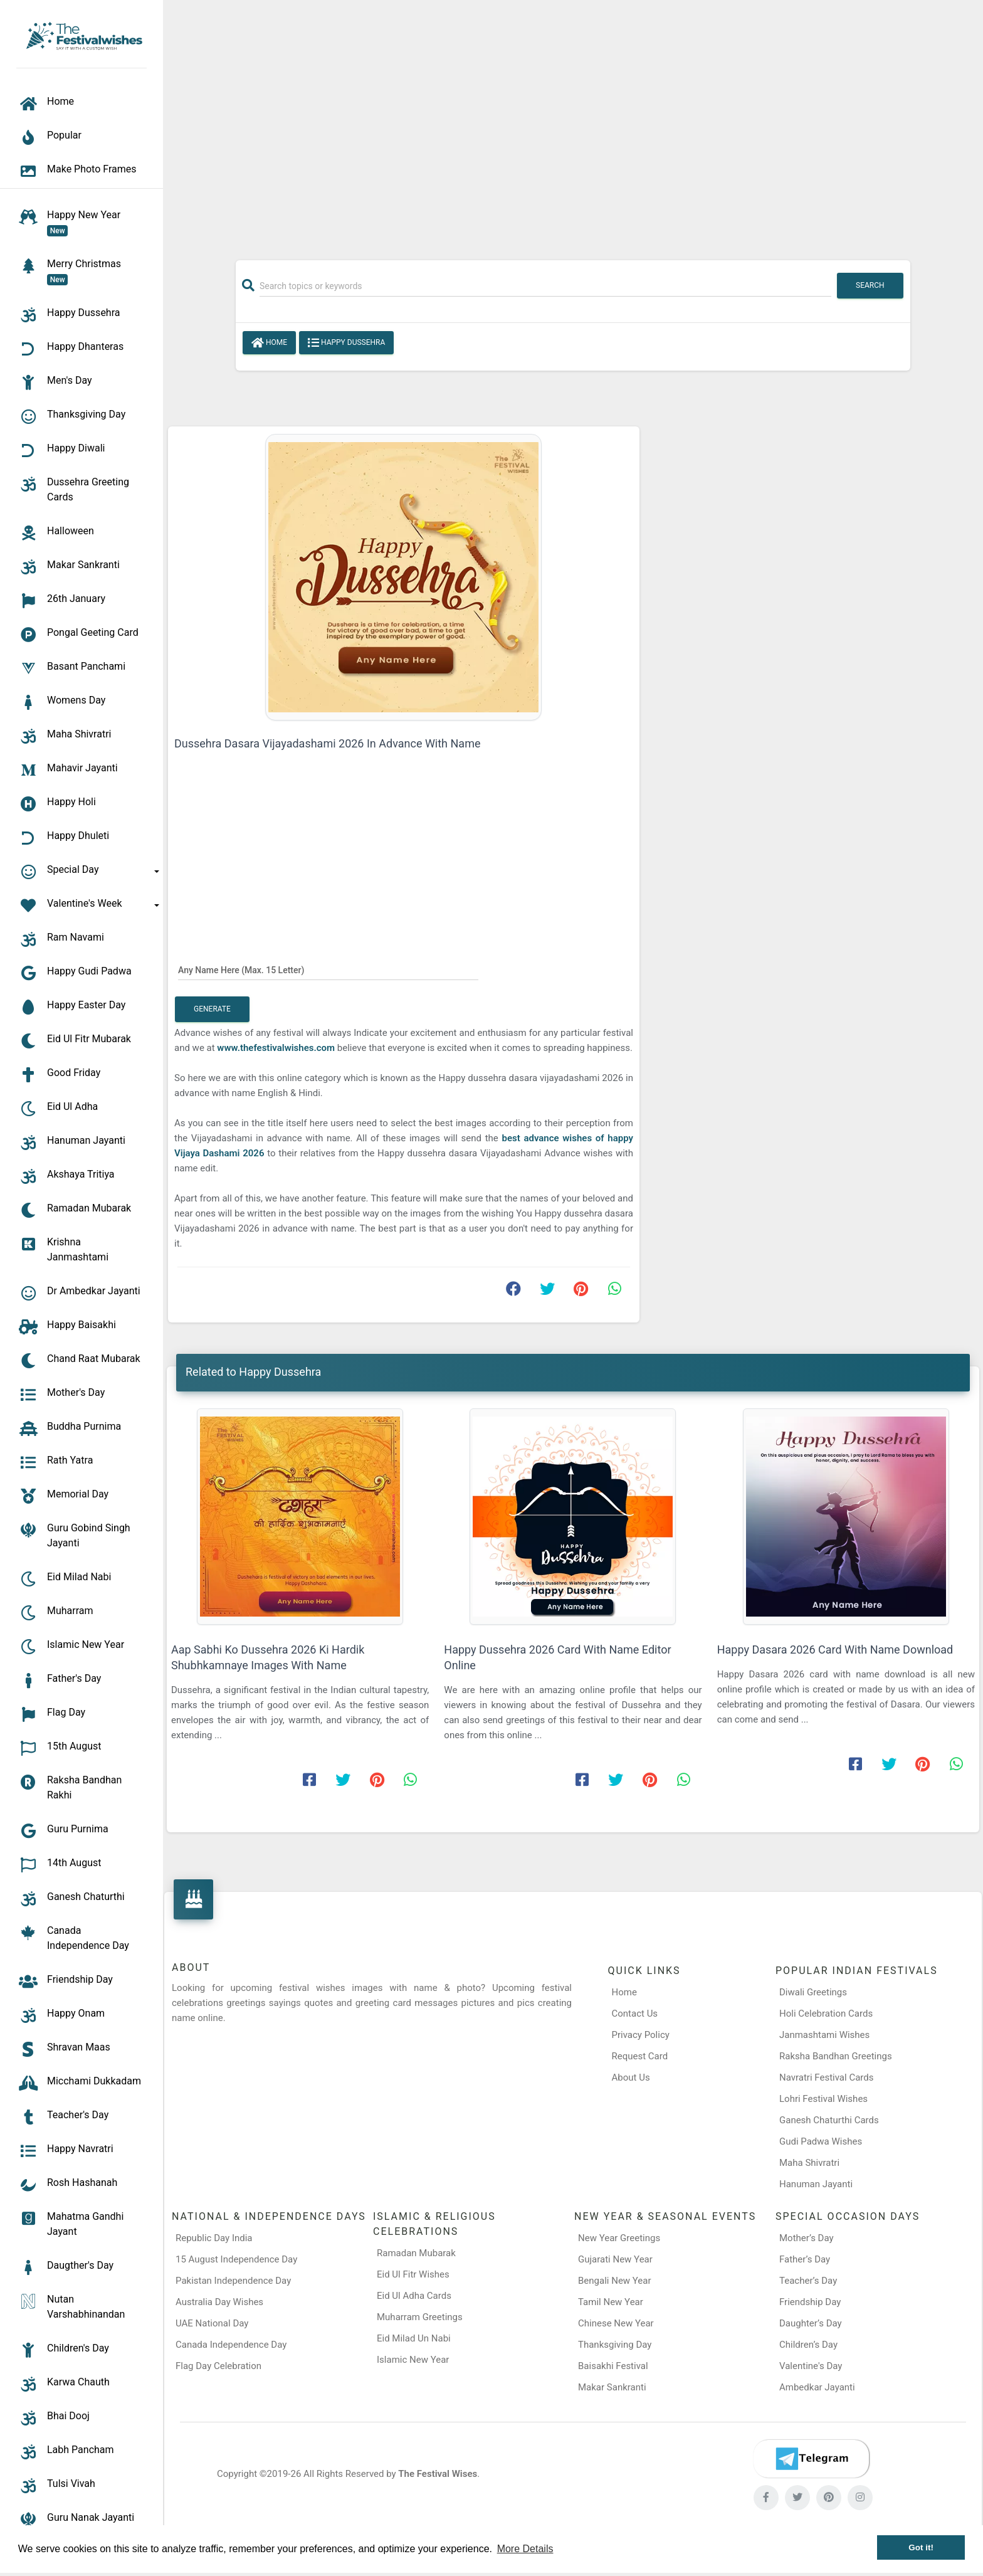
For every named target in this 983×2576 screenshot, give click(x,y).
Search (870, 285)
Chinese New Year (616, 2323)
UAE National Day (212, 2323)
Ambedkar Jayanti (817, 2387)
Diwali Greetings (813, 1992)
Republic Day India (214, 2238)
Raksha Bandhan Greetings (835, 2056)
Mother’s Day (806, 2238)
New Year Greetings (619, 2238)
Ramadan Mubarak (416, 2253)
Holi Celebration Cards (826, 2013)
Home (269, 343)
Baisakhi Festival (613, 2366)
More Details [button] (525, 2548)
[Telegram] (811, 2459)
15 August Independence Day (236, 2259)
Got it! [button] (920, 2547)
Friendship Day (810, 2302)
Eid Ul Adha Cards (414, 2295)
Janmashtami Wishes (824, 2034)
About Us (631, 2077)
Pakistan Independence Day (233, 2280)
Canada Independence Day (231, 2344)
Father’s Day (804, 2259)
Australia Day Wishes (219, 2302)
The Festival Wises (437, 2473)
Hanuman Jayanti (816, 2184)
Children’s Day (808, 2344)
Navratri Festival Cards (826, 2077)
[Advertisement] (573, 123)
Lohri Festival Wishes (823, 2098)
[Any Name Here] (328, 969)
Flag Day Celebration (218, 2366)
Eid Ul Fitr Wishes (413, 2274)
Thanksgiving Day (614, 2344)
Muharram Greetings (420, 2317)
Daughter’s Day (810, 2323)
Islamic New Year (413, 2359)
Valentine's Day (810, 2366)
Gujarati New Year (615, 2259)
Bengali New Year (614, 2280)
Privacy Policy (641, 2034)
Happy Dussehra (346, 343)
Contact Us (635, 2013)
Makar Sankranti (612, 2387)
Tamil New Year (610, 2302)
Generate (212, 1009)
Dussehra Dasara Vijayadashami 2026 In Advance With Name (327, 743)
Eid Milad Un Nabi (414, 2338)
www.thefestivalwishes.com (277, 1047)
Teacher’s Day (808, 2280)
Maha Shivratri (809, 2162)
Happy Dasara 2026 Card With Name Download (835, 1649)
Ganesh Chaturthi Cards (829, 2120)
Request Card (640, 2056)
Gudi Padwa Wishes (820, 2141)
